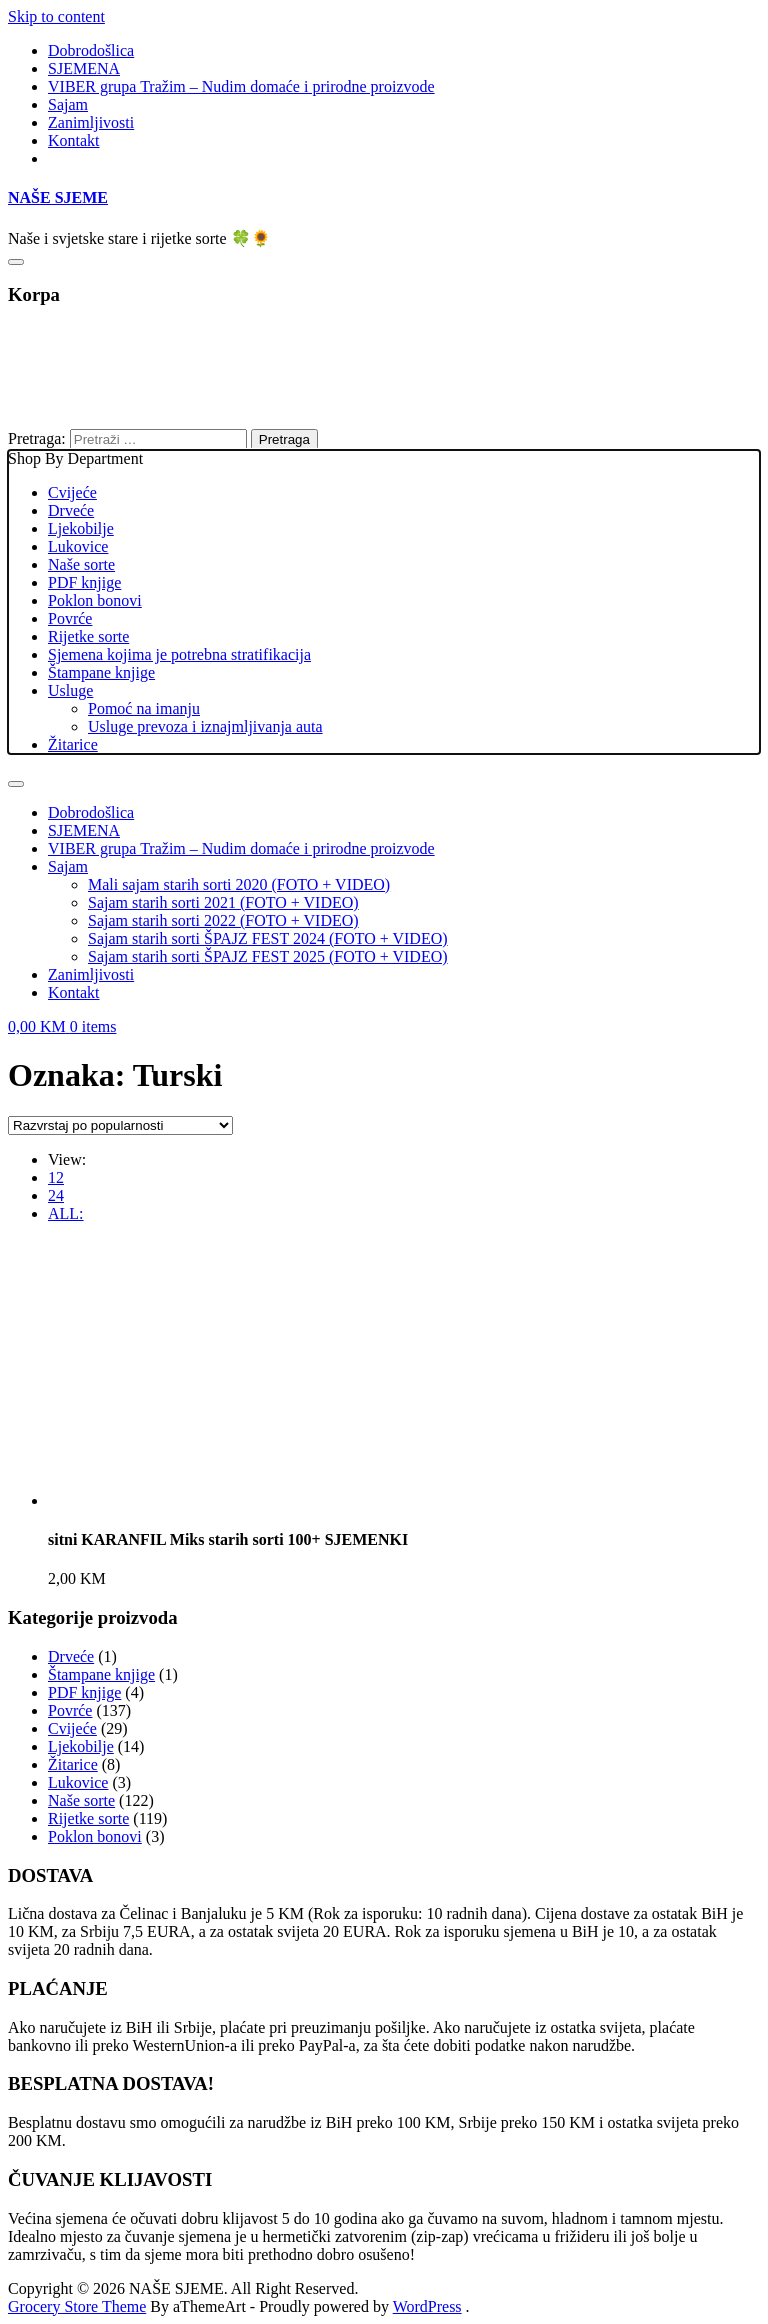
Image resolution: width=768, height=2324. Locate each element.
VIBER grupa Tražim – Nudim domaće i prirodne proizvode (241, 86)
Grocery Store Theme (77, 2306)
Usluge (70, 690)
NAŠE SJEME (58, 197)
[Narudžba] (120, 1125)
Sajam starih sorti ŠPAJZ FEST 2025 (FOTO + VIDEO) (268, 956)
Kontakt (74, 140)
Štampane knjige (101, 672)
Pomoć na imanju (144, 708)
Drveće (71, 510)
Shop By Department (384, 602)
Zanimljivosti (91, 122)
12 (56, 1177)
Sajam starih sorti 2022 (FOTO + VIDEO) (223, 920)
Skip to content (56, 16)
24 (56, 1195)
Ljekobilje (81, 528)
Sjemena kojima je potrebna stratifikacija (179, 654)
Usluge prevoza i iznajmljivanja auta (205, 726)
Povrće (70, 618)
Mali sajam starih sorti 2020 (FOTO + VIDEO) (239, 884)
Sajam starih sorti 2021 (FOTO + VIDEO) (223, 902)
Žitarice (73, 744)
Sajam (68, 104)
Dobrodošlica (91, 50)
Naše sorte (81, 564)
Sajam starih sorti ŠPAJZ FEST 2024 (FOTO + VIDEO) (268, 938)
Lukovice (78, 546)
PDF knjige (84, 582)
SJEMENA (84, 68)
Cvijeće (72, 492)
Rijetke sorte (88, 636)
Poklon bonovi (95, 600)
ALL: (66, 1213)
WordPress (427, 2306)
